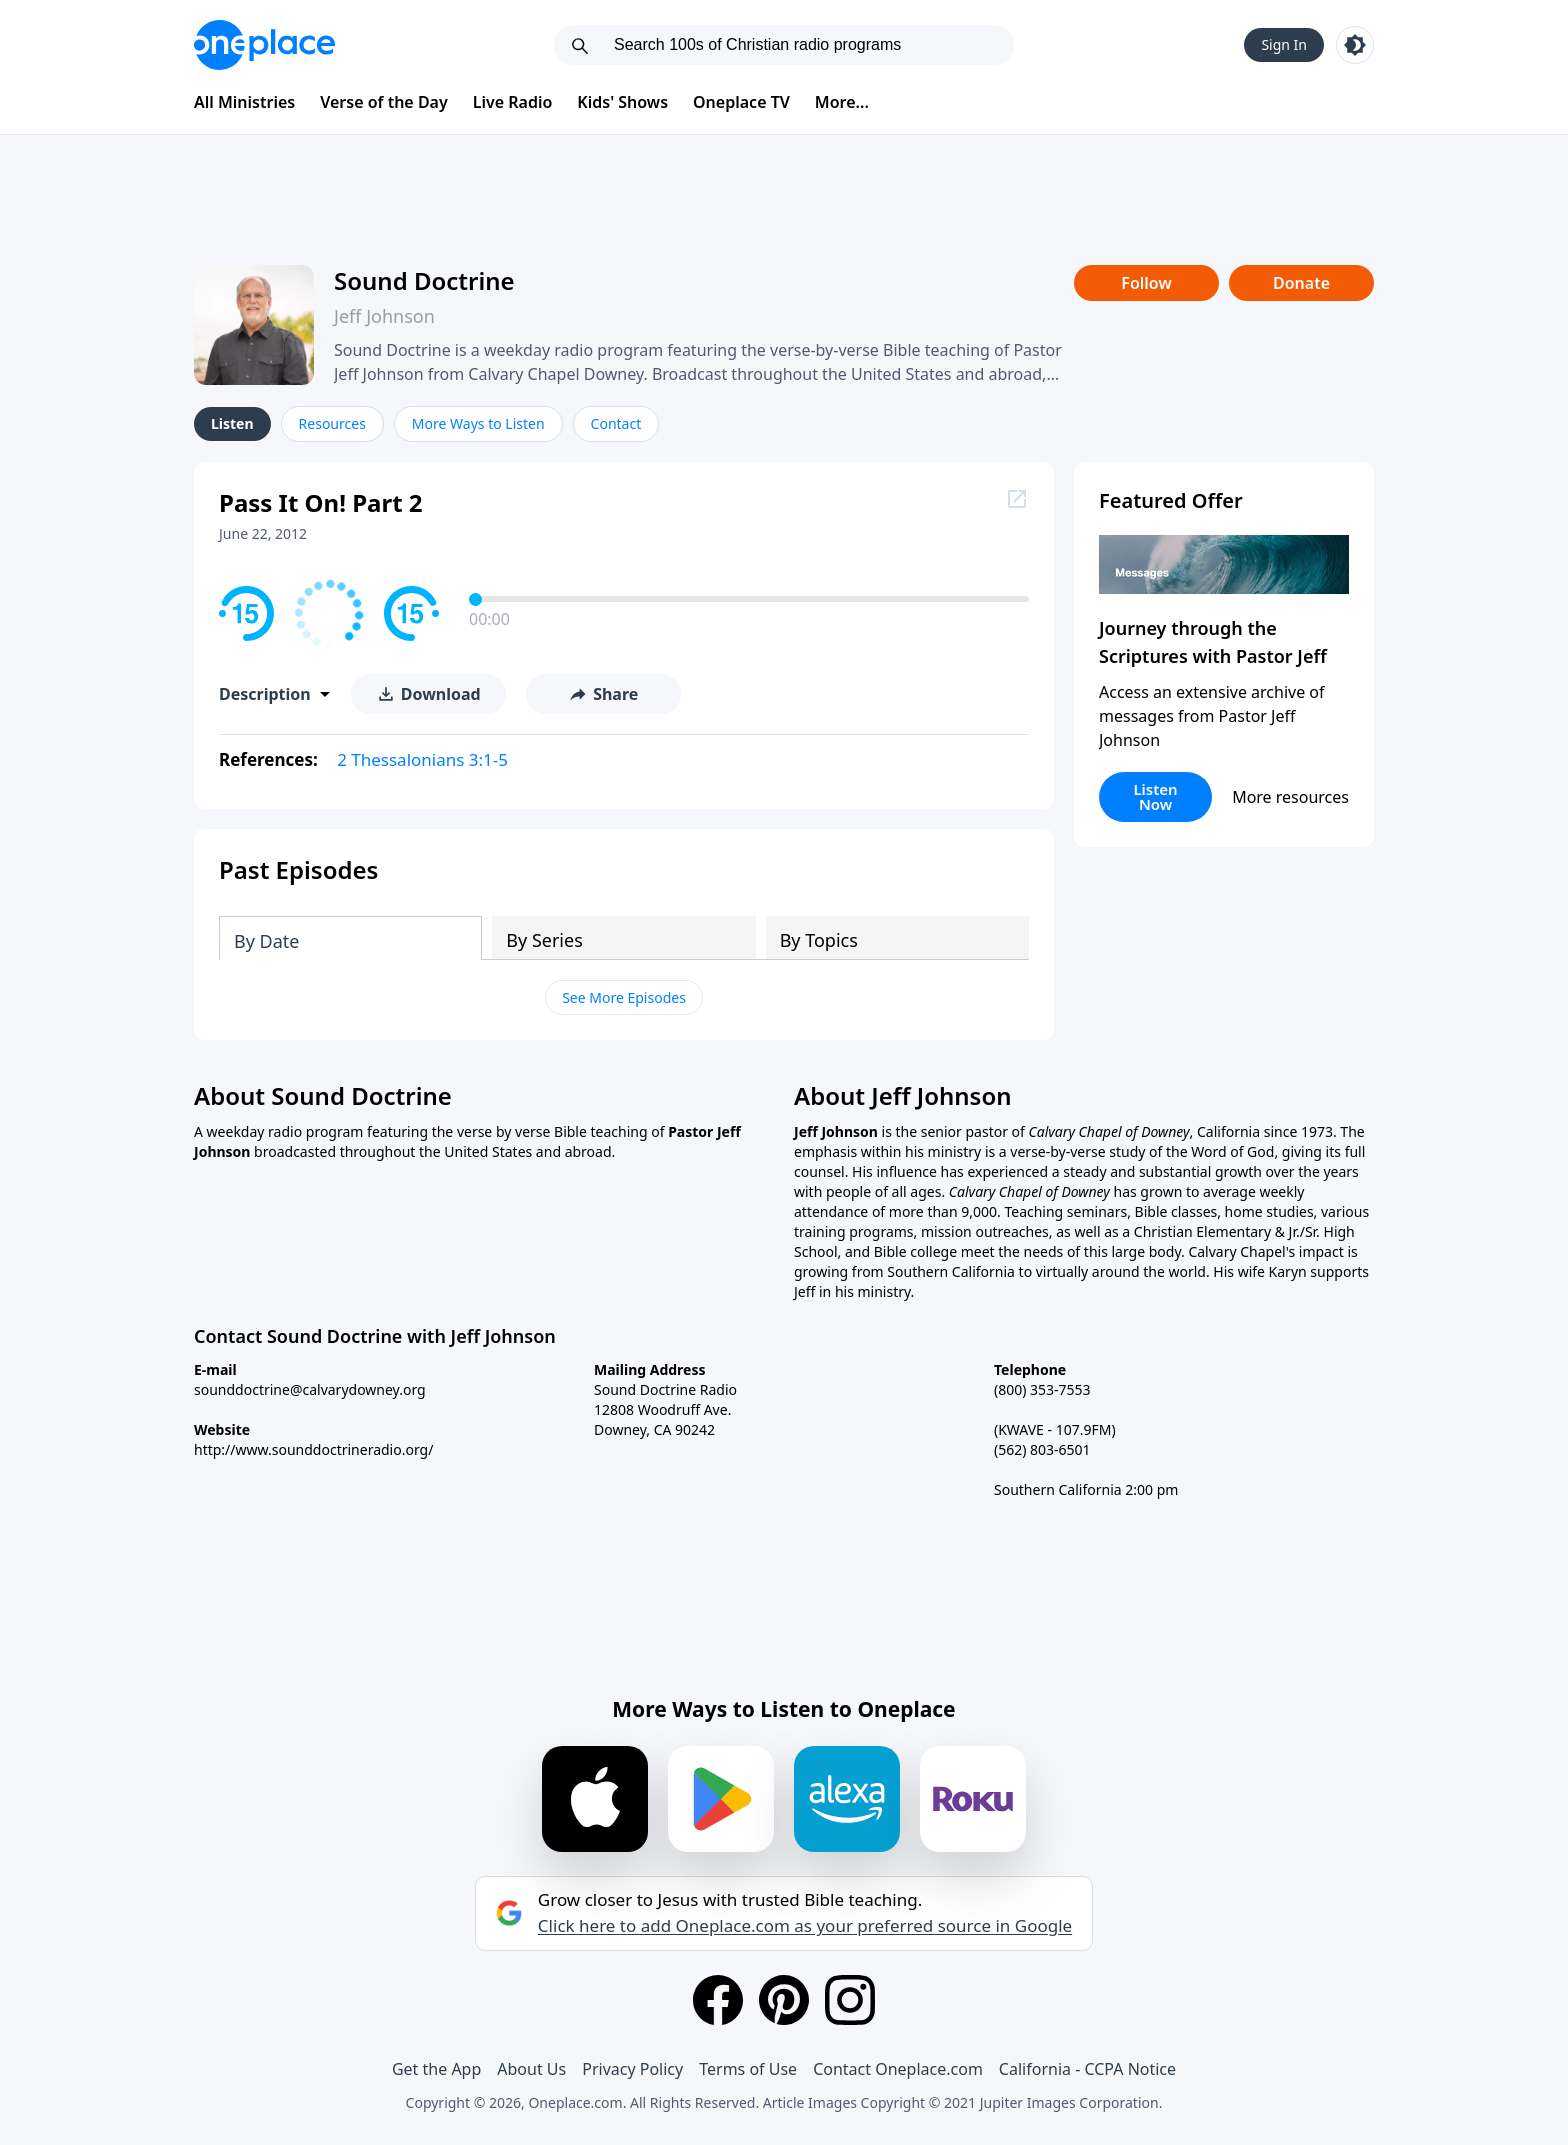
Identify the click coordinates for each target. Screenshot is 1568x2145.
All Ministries (244, 102)
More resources (1290, 797)
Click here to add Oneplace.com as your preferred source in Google (805, 1926)
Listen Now (1155, 796)
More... (842, 102)
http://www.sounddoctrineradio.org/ (313, 1449)
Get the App (436, 2069)
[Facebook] (718, 2000)
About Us (531, 2069)
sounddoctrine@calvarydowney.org (310, 1389)
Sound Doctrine (424, 280)
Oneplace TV (741, 102)
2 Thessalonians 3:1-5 (422, 759)
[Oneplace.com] (264, 45)
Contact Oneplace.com (898, 2069)
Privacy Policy (632, 2069)
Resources (332, 423)
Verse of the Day (384, 102)
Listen (232, 423)
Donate (1301, 283)
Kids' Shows (622, 102)
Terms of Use (748, 2069)
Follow (1146, 283)
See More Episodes (624, 997)
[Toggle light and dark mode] (1355, 45)
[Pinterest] (784, 2000)
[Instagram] (850, 2000)
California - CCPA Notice (1087, 2069)
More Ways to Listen (478, 423)
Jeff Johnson (384, 316)
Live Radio (513, 102)
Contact (616, 423)
